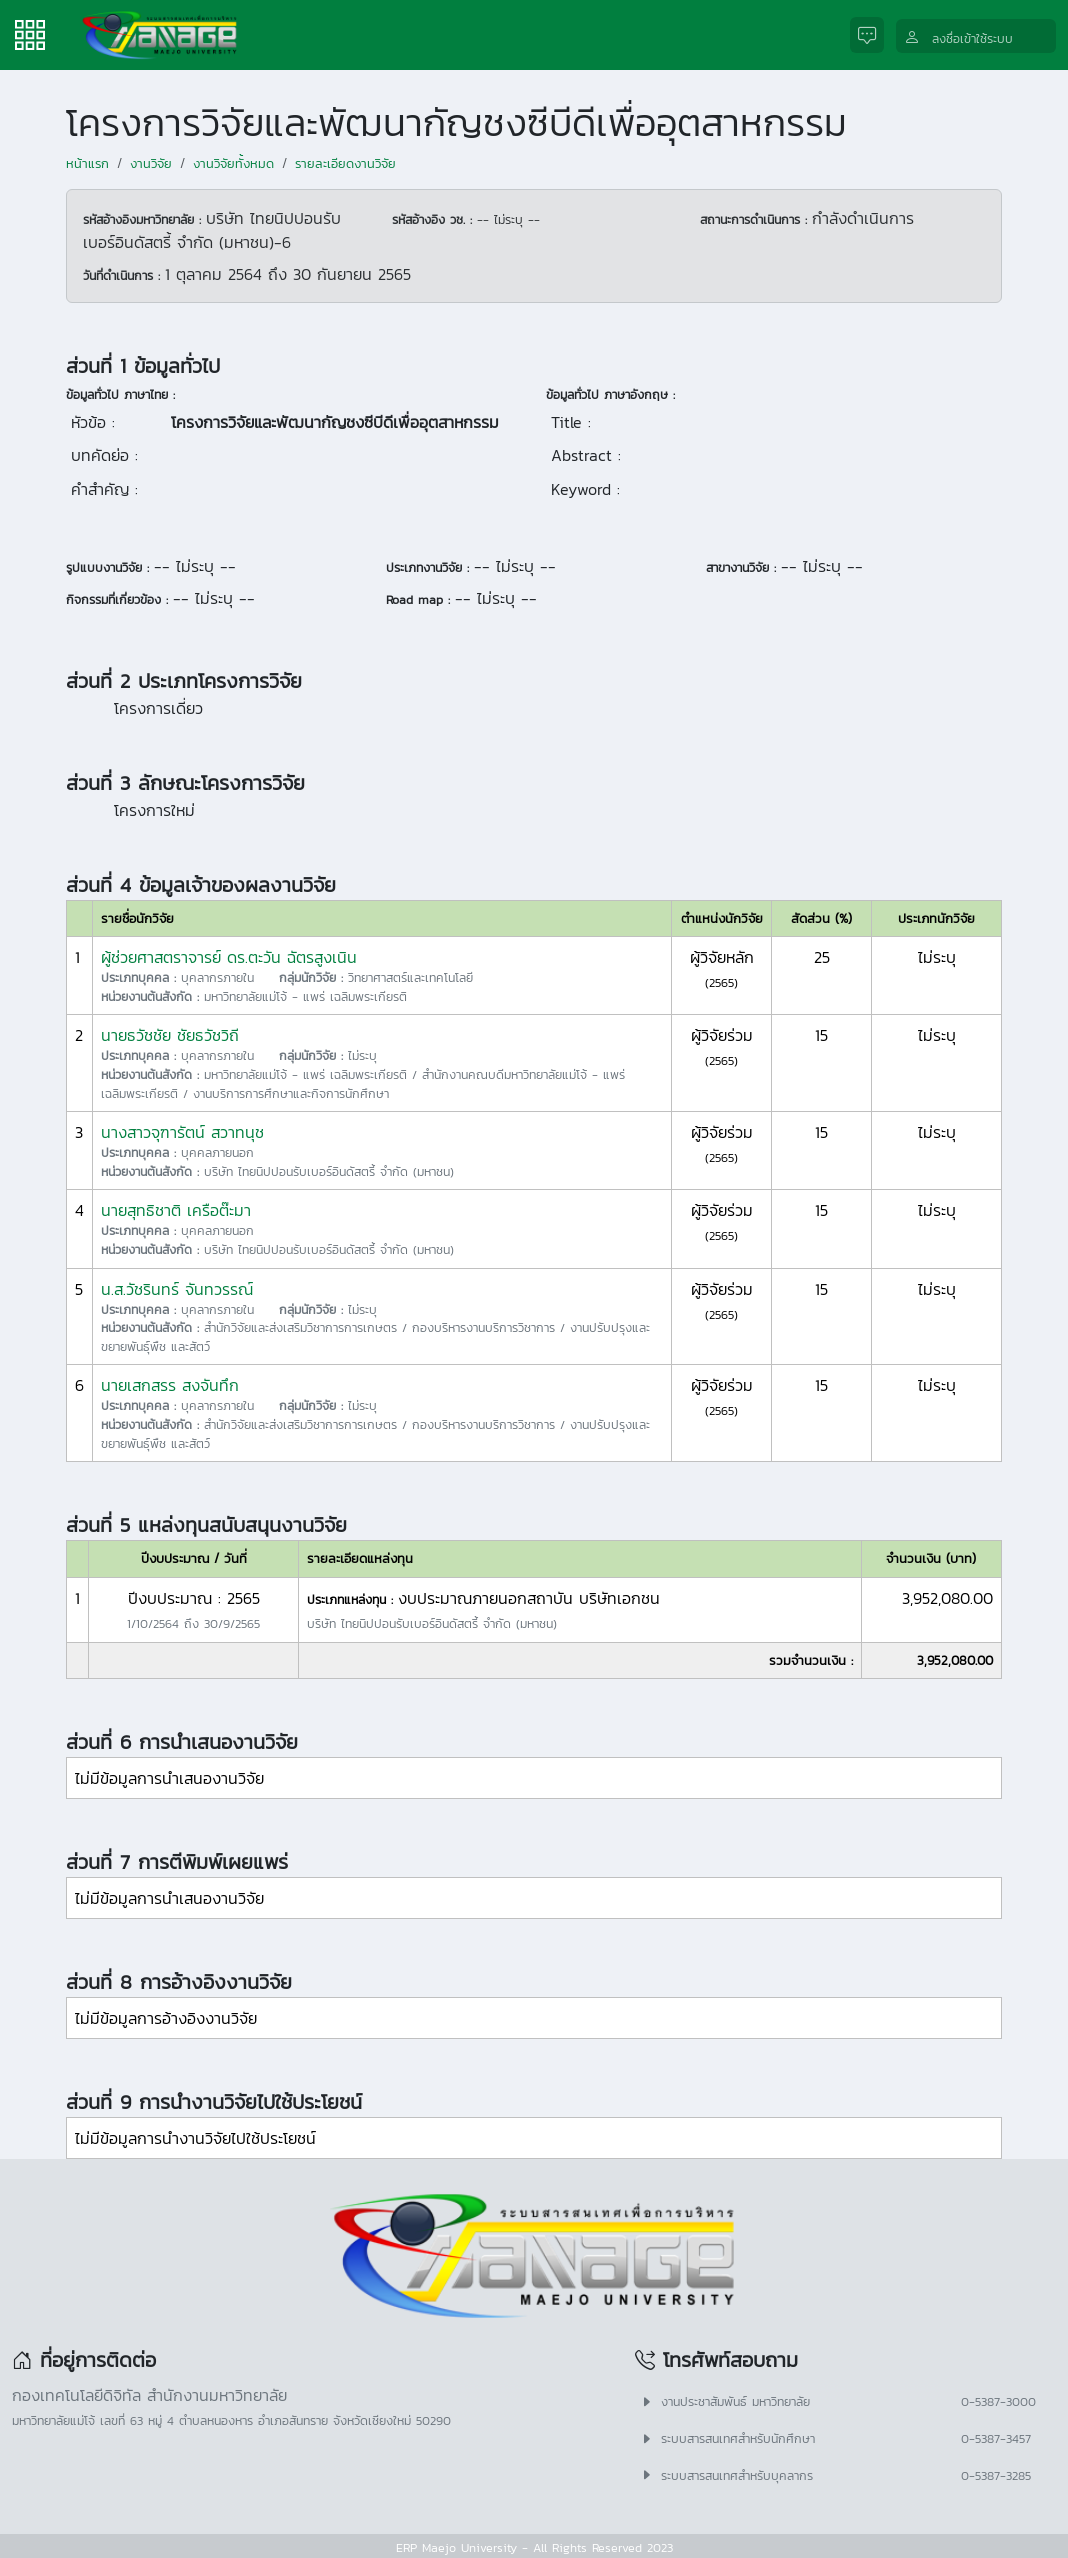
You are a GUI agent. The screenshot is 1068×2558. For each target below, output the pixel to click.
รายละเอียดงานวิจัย (345, 163)
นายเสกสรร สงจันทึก (170, 1385)
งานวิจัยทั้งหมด (233, 163)
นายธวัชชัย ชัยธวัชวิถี (170, 1035)
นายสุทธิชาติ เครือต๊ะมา (176, 1210)
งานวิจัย (151, 163)
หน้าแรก (87, 163)
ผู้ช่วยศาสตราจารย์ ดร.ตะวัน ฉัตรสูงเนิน (229, 957)
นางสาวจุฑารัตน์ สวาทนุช (182, 1132)
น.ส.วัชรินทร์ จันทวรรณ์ (177, 1289)
